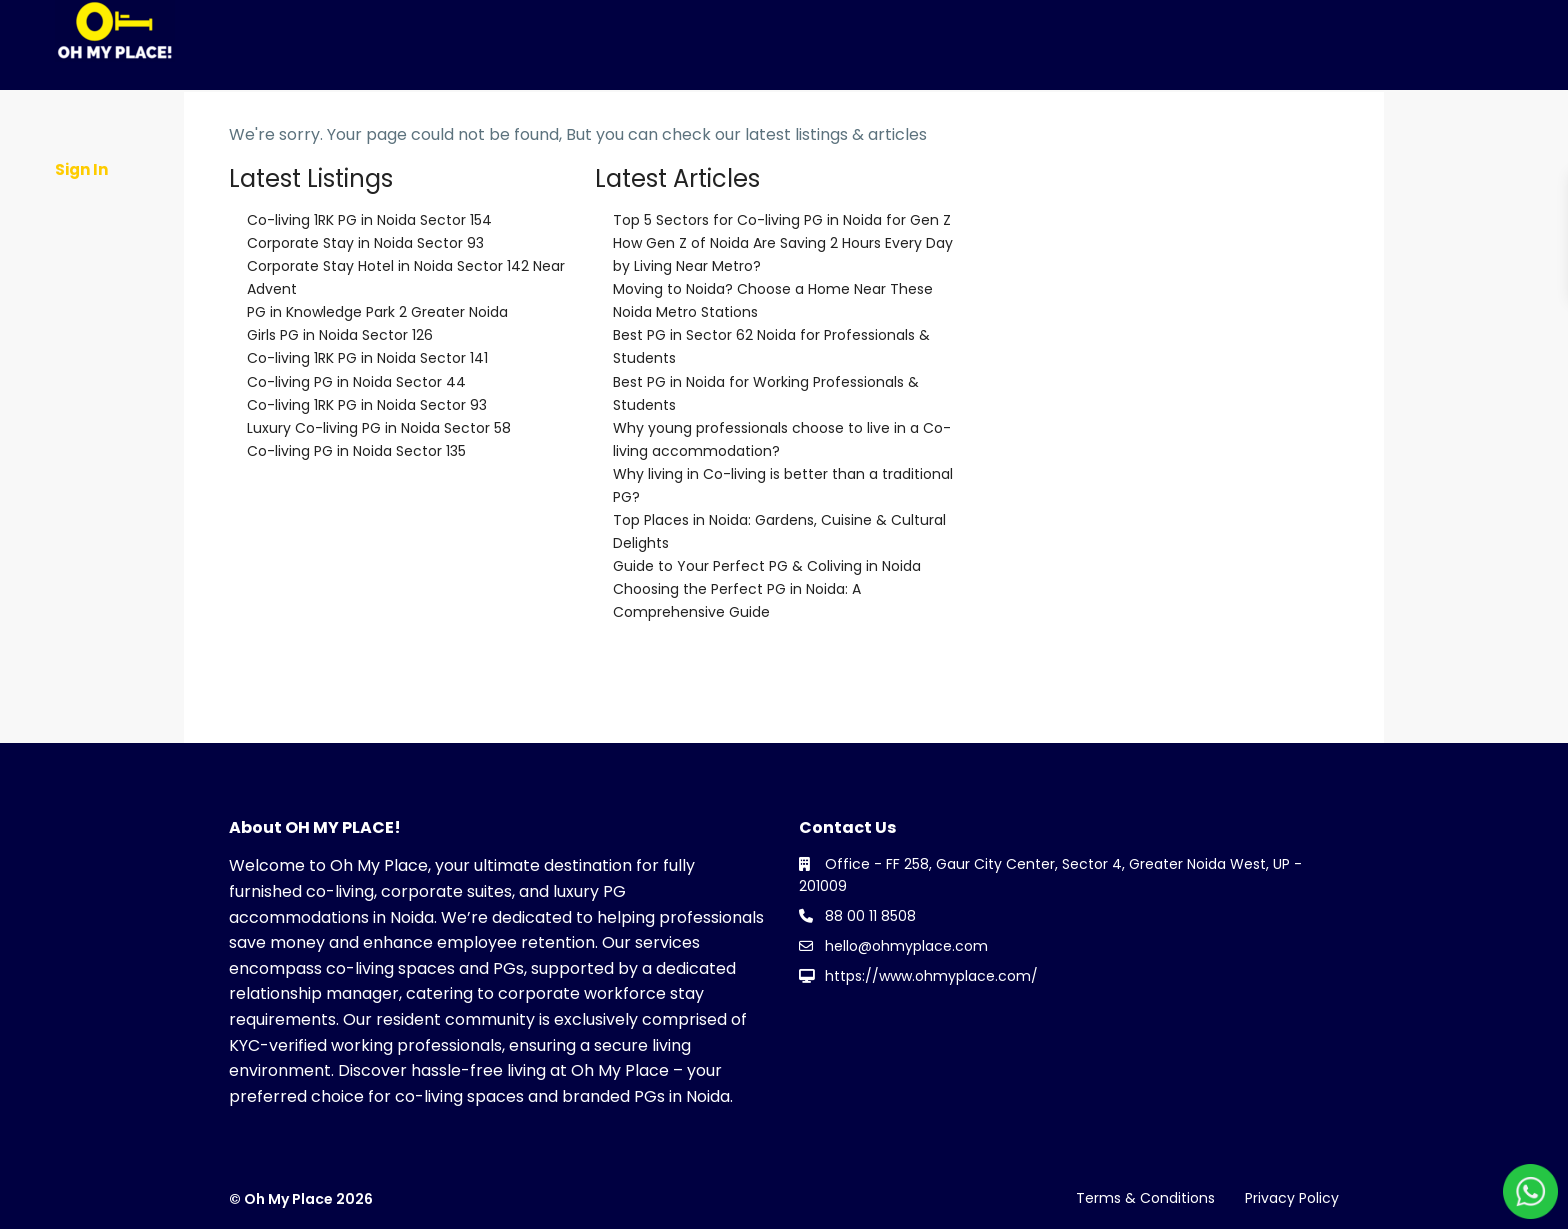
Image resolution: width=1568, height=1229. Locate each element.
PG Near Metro (1064, 106)
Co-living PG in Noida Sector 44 (356, 382)
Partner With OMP (441, 106)
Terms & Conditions (1145, 1198)
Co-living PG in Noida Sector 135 (356, 451)
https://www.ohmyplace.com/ (931, 976)
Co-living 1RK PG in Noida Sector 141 (367, 358)
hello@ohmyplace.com (906, 946)
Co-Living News (602, 106)
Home (214, 106)
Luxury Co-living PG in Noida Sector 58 (379, 428)
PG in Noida (740, 106)
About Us (305, 106)
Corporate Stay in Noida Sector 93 (365, 243)
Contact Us (1075, 196)
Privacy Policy (1292, 1198)
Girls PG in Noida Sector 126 (340, 335)
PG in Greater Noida (897, 106)
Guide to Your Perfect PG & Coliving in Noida (767, 566)
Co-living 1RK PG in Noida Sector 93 (367, 405)
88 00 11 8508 (870, 916)
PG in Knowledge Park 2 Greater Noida (377, 312)
